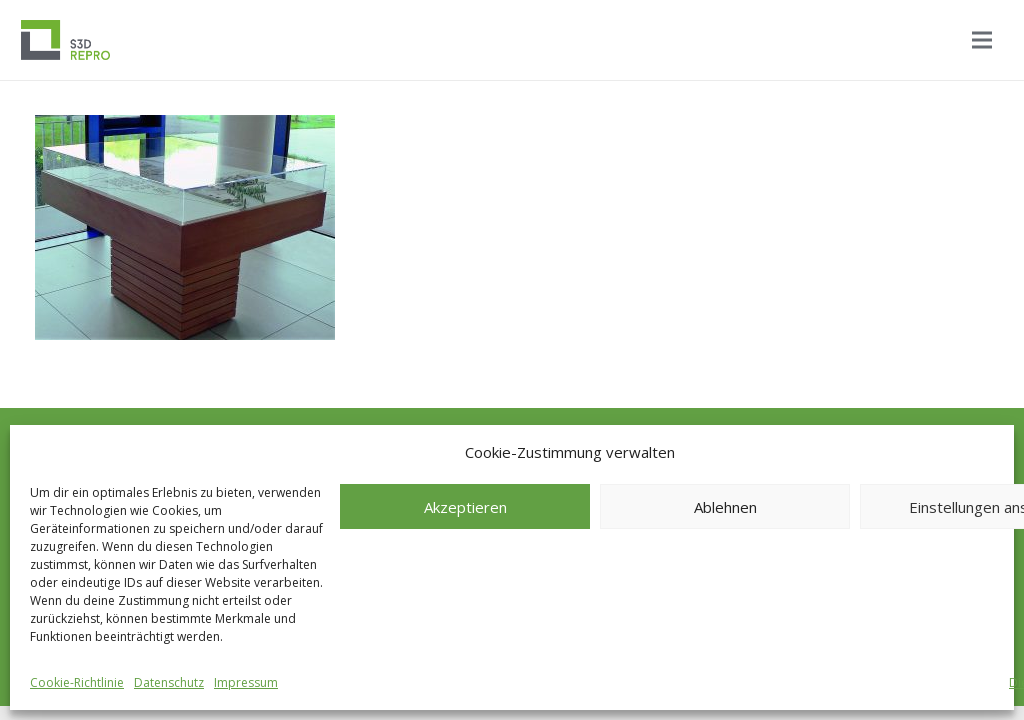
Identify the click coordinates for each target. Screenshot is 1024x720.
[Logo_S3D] (65, 40)
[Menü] (982, 40)
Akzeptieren (465, 507)
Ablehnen (725, 507)
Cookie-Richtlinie (77, 682)
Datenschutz (169, 682)
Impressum (246, 682)
